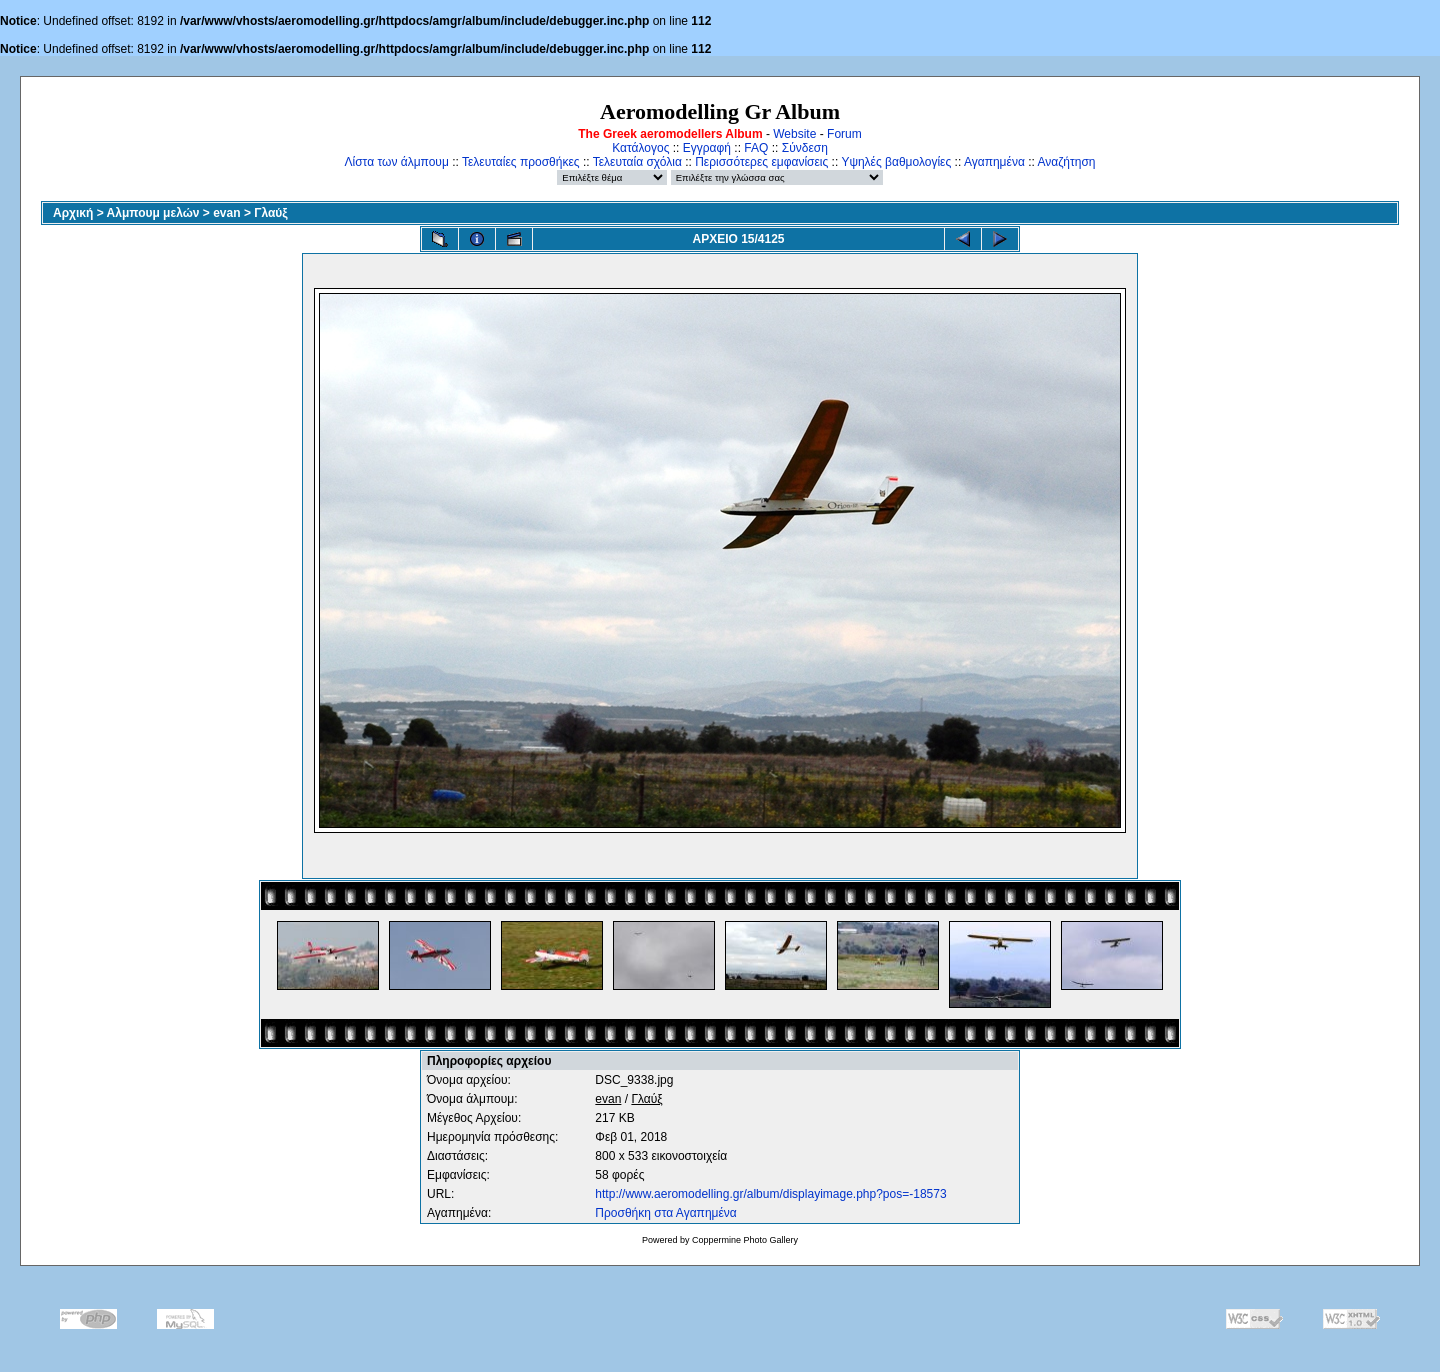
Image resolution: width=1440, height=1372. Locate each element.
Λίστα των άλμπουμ (397, 162)
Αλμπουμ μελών (153, 213)
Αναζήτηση (1067, 162)
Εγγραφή (707, 148)
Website (794, 134)
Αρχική (73, 213)
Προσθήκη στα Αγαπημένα (665, 1213)
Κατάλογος (640, 148)
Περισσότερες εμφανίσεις (761, 162)
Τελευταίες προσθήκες (521, 162)
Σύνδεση (805, 148)
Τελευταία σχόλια (637, 162)
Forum (844, 134)
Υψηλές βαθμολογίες (896, 162)
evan (226, 213)
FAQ (756, 148)
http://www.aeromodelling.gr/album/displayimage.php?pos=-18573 (770, 1194)
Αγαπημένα (994, 162)
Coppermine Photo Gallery (745, 1240)
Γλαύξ (270, 213)
